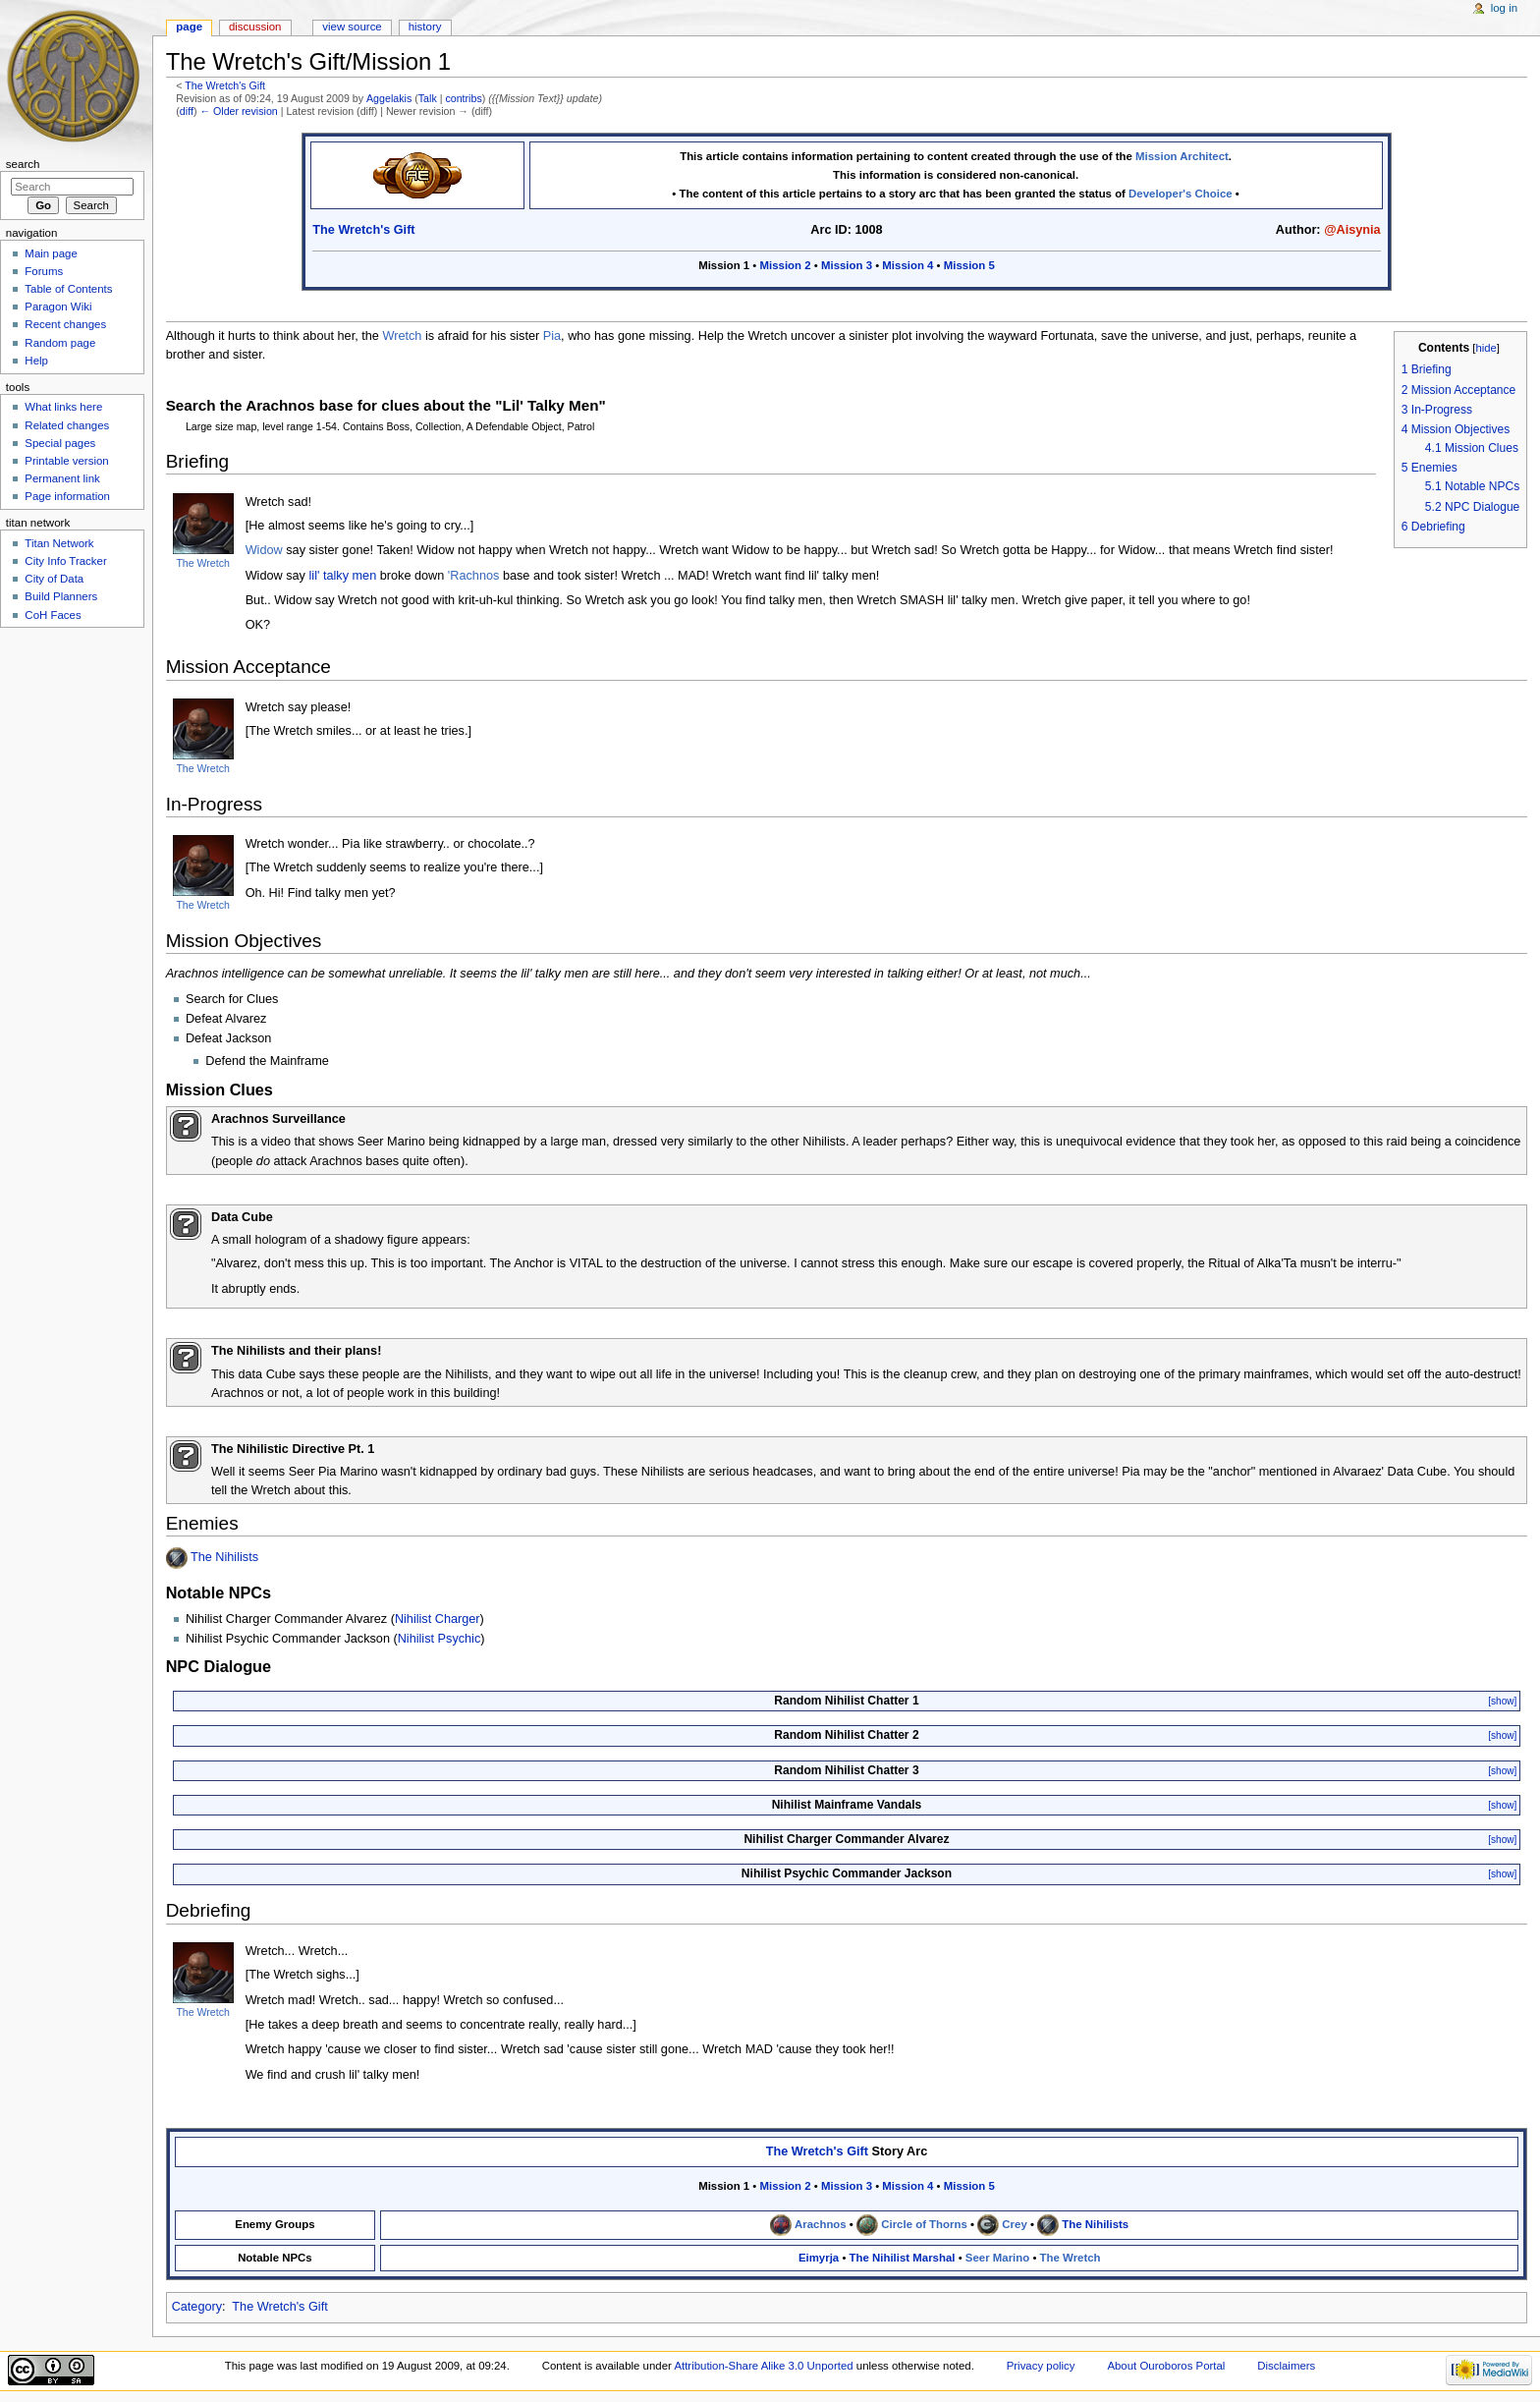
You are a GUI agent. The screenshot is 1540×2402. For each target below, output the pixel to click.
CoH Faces (53, 615)
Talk (427, 98)
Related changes (67, 425)
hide (1485, 348)
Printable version (66, 461)
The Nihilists (224, 1558)
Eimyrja (818, 2257)
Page (189, 26)
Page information (67, 496)
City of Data (54, 579)
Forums (44, 271)
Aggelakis (389, 98)
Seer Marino (997, 2257)
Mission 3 (846, 265)
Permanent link (62, 478)
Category (197, 2307)
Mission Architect (1182, 156)
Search (23, 164)
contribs (463, 98)
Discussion (255, 26)
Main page (51, 253)
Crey (1014, 2224)
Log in (1504, 8)
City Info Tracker (65, 561)
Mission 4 (907, 265)
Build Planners (61, 596)
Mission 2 (785, 265)
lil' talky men (343, 576)
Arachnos (821, 2224)
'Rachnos (474, 576)
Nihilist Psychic (439, 1639)
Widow (264, 550)
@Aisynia (1352, 230)
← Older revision (238, 111)
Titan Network (59, 543)
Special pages (60, 443)
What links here (63, 407)
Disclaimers (1286, 2366)
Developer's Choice (1180, 193)
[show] (1502, 1701)
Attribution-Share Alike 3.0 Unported (763, 2366)
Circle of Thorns (924, 2224)
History (425, 26)
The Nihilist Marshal (903, 2257)
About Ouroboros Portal (1166, 2366)
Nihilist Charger (437, 1619)
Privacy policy (1041, 2366)
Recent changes (65, 324)
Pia (552, 336)
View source (351, 26)
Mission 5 (969, 265)
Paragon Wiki (58, 306)
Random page (60, 343)
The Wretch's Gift (225, 85)
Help (36, 360)
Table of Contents (68, 289)
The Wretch (202, 563)
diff (186, 111)
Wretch (401, 336)
